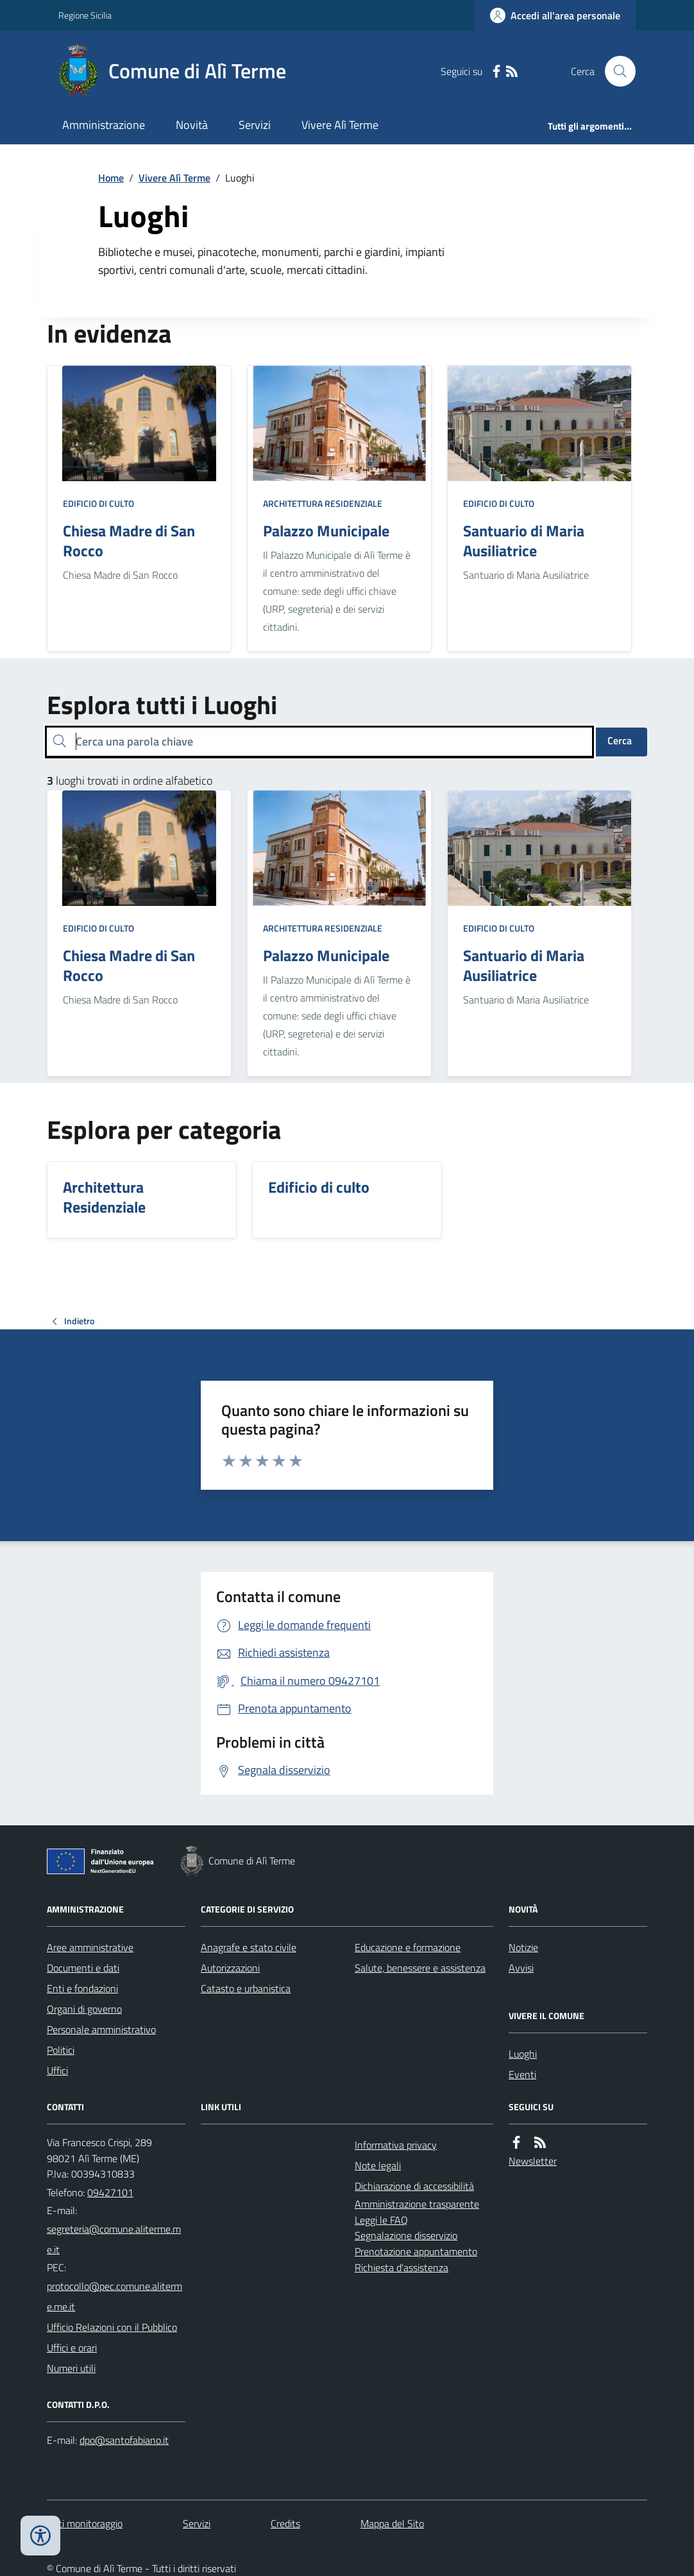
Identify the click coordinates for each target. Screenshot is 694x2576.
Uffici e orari (72, 2347)
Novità (192, 124)
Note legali (378, 2165)
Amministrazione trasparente (417, 2204)
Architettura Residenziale (322, 503)
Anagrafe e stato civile (248, 1947)
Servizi (255, 124)
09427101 (110, 2192)
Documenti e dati (83, 1967)
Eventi (522, 2074)
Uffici (57, 2070)
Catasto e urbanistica (246, 1988)
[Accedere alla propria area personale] (555, 15)
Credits (285, 2523)
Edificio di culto (98, 503)
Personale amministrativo (101, 2029)
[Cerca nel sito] (615, 71)
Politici (60, 2050)
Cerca (619, 740)
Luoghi (523, 2053)
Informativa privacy (396, 2145)
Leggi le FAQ (381, 2220)
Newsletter (533, 2161)
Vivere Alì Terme (339, 124)
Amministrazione (103, 124)
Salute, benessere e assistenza (420, 1967)
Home (111, 177)
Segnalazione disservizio (406, 2235)
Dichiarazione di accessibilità (414, 2186)
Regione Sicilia (85, 15)
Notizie (523, 1947)
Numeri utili (71, 2368)
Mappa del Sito (392, 2523)
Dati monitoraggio (85, 2523)
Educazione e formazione (408, 1947)
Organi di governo (84, 2009)
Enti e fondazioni (82, 1988)
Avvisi (521, 1967)
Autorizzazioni (230, 1967)
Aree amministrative (90, 1947)
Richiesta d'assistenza (401, 2267)
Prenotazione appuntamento (416, 2251)
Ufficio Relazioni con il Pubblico (112, 2327)
